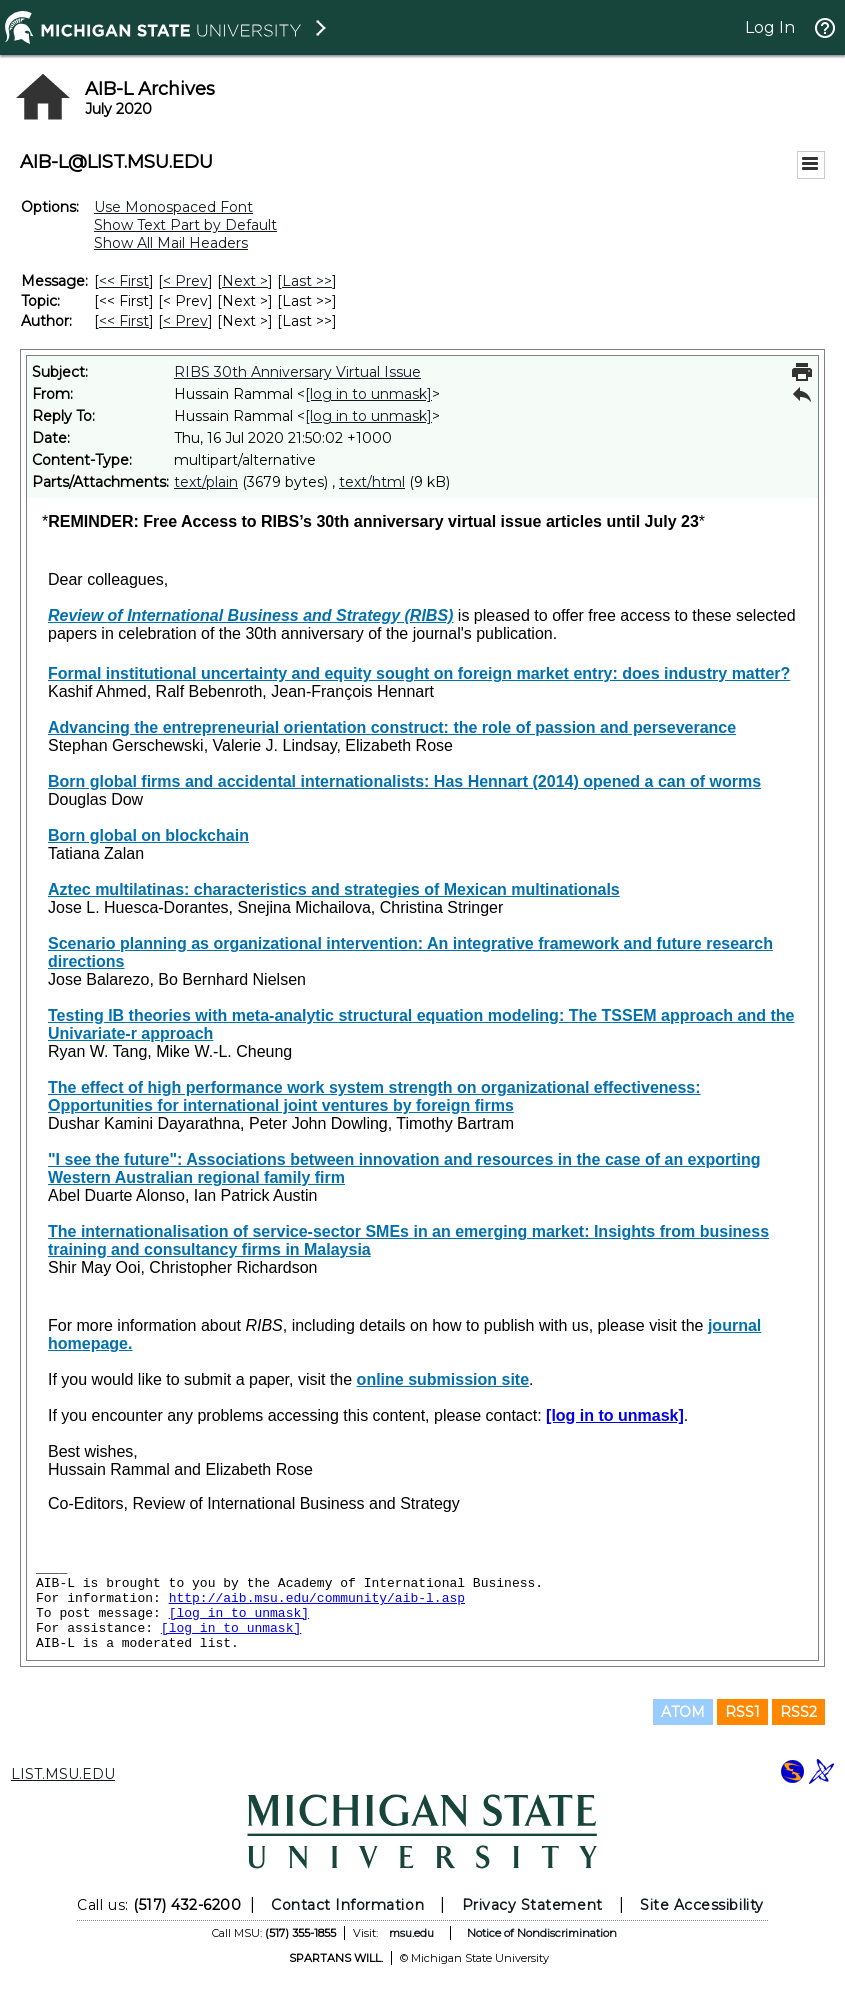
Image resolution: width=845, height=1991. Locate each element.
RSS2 (798, 1712)
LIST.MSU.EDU (63, 1774)
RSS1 (742, 1712)
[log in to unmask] (368, 394)
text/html (372, 482)
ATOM (683, 1712)
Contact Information (347, 1905)
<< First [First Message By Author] (124, 321)
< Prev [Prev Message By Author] (185, 321)
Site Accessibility (702, 1905)
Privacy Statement (532, 1905)
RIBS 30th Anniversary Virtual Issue (297, 372)
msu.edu (411, 1933)
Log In (770, 27)
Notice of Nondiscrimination (542, 1933)
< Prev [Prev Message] (185, 281)
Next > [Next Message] (245, 281)
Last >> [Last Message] (307, 281)
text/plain (206, 482)
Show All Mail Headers (171, 243)
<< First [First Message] (124, 281)
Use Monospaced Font (173, 207)
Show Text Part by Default (185, 225)
